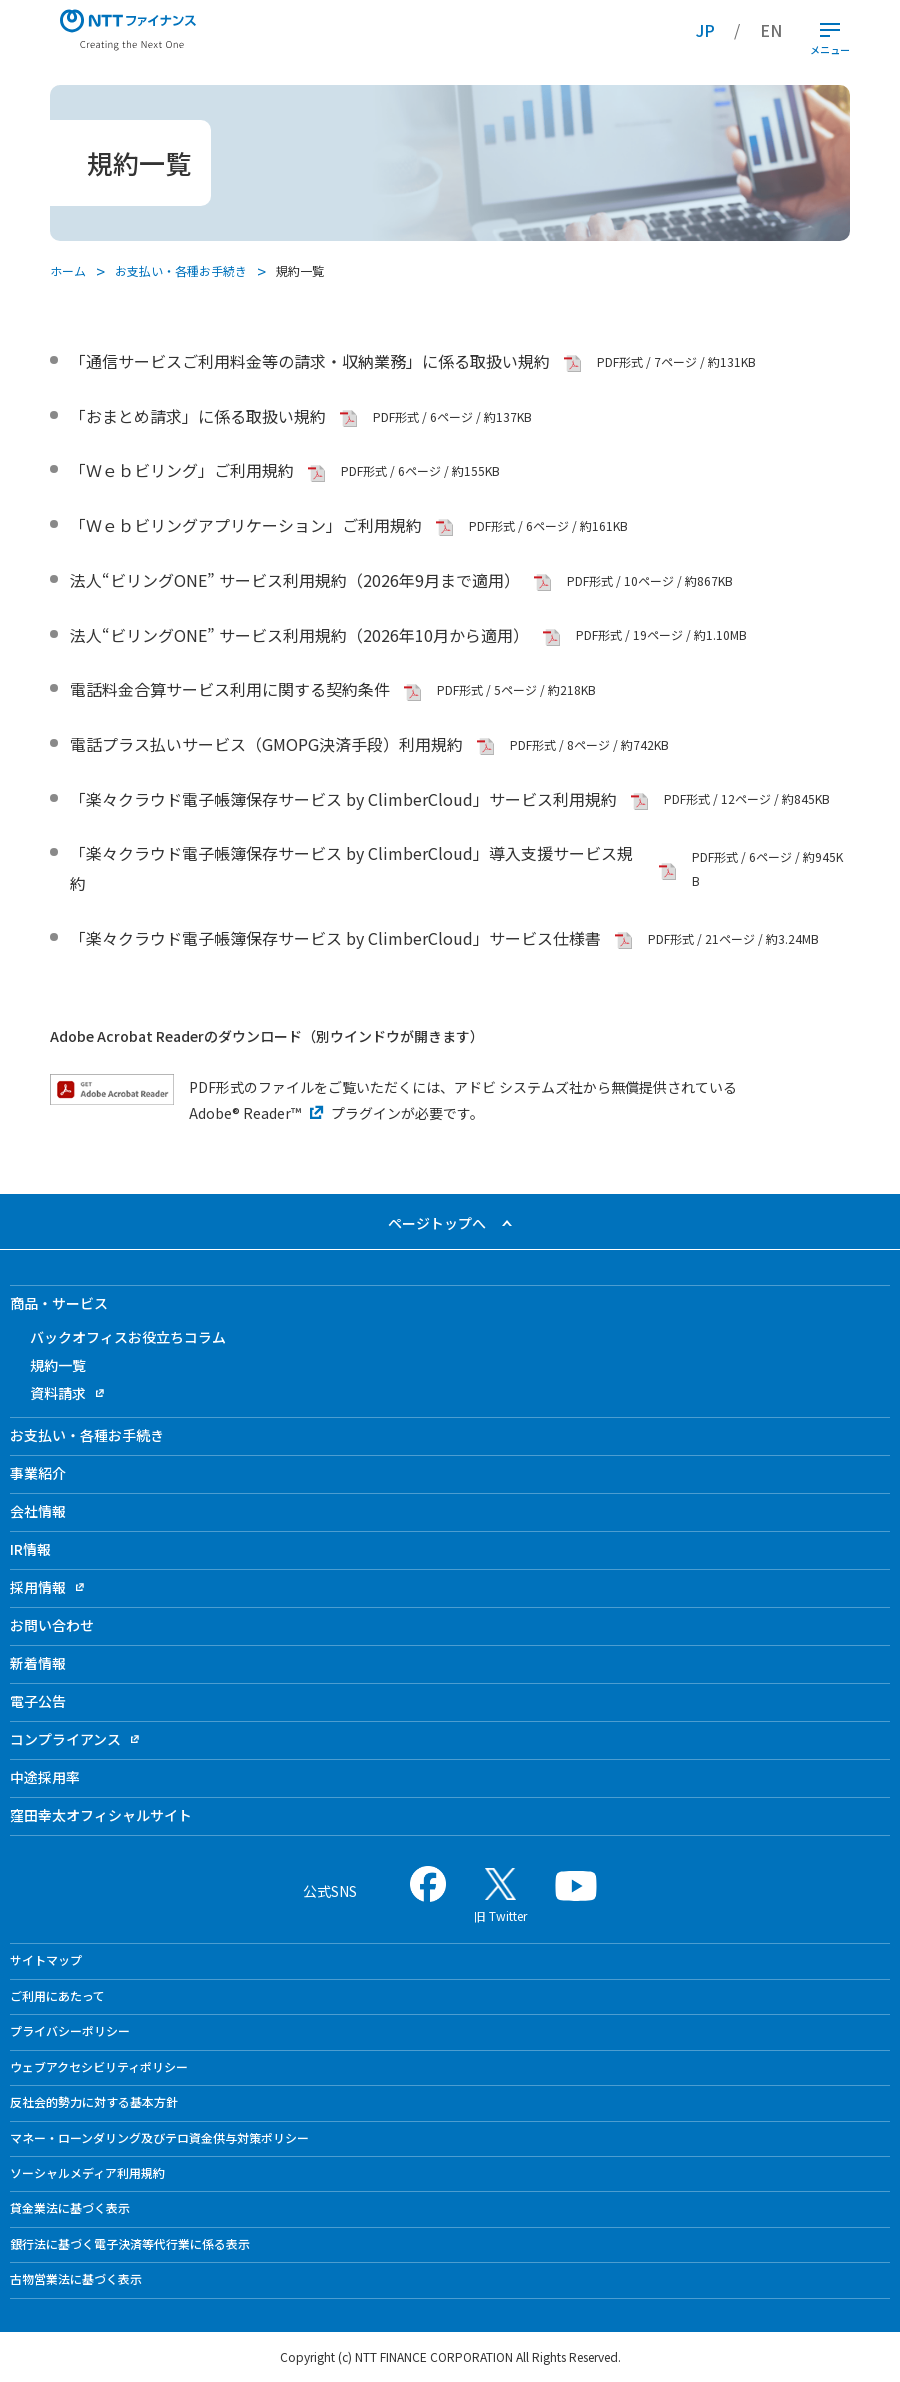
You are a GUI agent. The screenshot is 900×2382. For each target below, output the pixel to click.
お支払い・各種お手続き (181, 270)
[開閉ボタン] (830, 30)
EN (771, 30)
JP (705, 30)
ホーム (68, 270)
